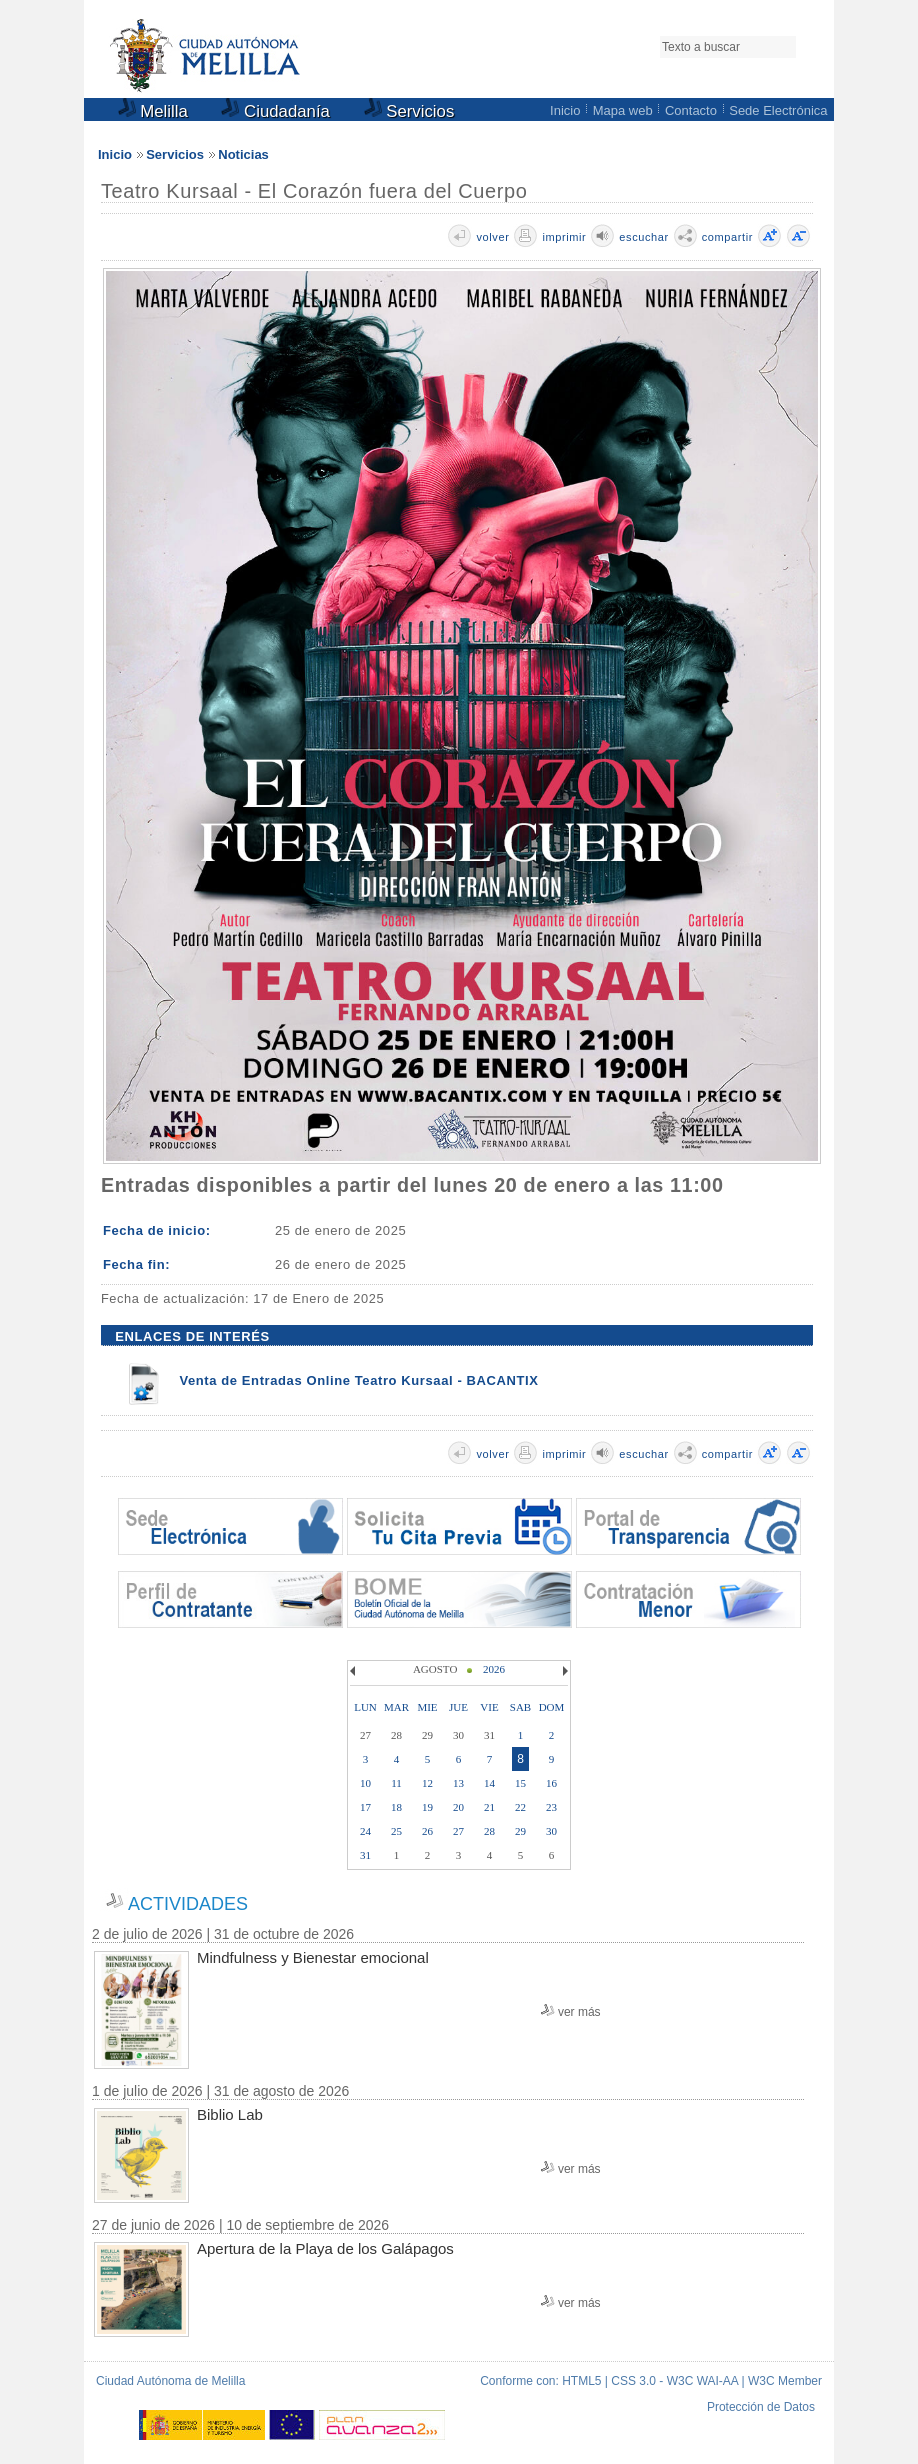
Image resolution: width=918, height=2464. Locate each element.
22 (520, 1807)
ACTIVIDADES (188, 1904)
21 (489, 1807)
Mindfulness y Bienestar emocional (313, 1957)
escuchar (643, 237)
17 (365, 1807)
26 (427, 1831)
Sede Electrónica (778, 110)
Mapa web (623, 110)
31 (365, 1855)
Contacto (691, 110)
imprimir (564, 237)
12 (427, 1783)
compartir (727, 237)
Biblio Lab (230, 2114)
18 (396, 1807)
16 (551, 1783)
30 (551, 1831)
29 (520, 1831)
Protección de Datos (761, 2407)
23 (551, 1807)
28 (489, 1831)
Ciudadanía (275, 111)
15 (520, 1783)
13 (458, 1783)
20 (458, 1807)
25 (396, 1831)
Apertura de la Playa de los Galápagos (325, 2248)
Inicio (565, 110)
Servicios (409, 111)
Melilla (153, 111)
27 (458, 1831)
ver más (579, 2012)
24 (365, 1831)
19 (427, 1807)
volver (492, 237)
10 (365, 1783)
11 (396, 1783)
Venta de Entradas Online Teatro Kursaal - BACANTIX (358, 1380)
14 (489, 1783)
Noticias (243, 154)
